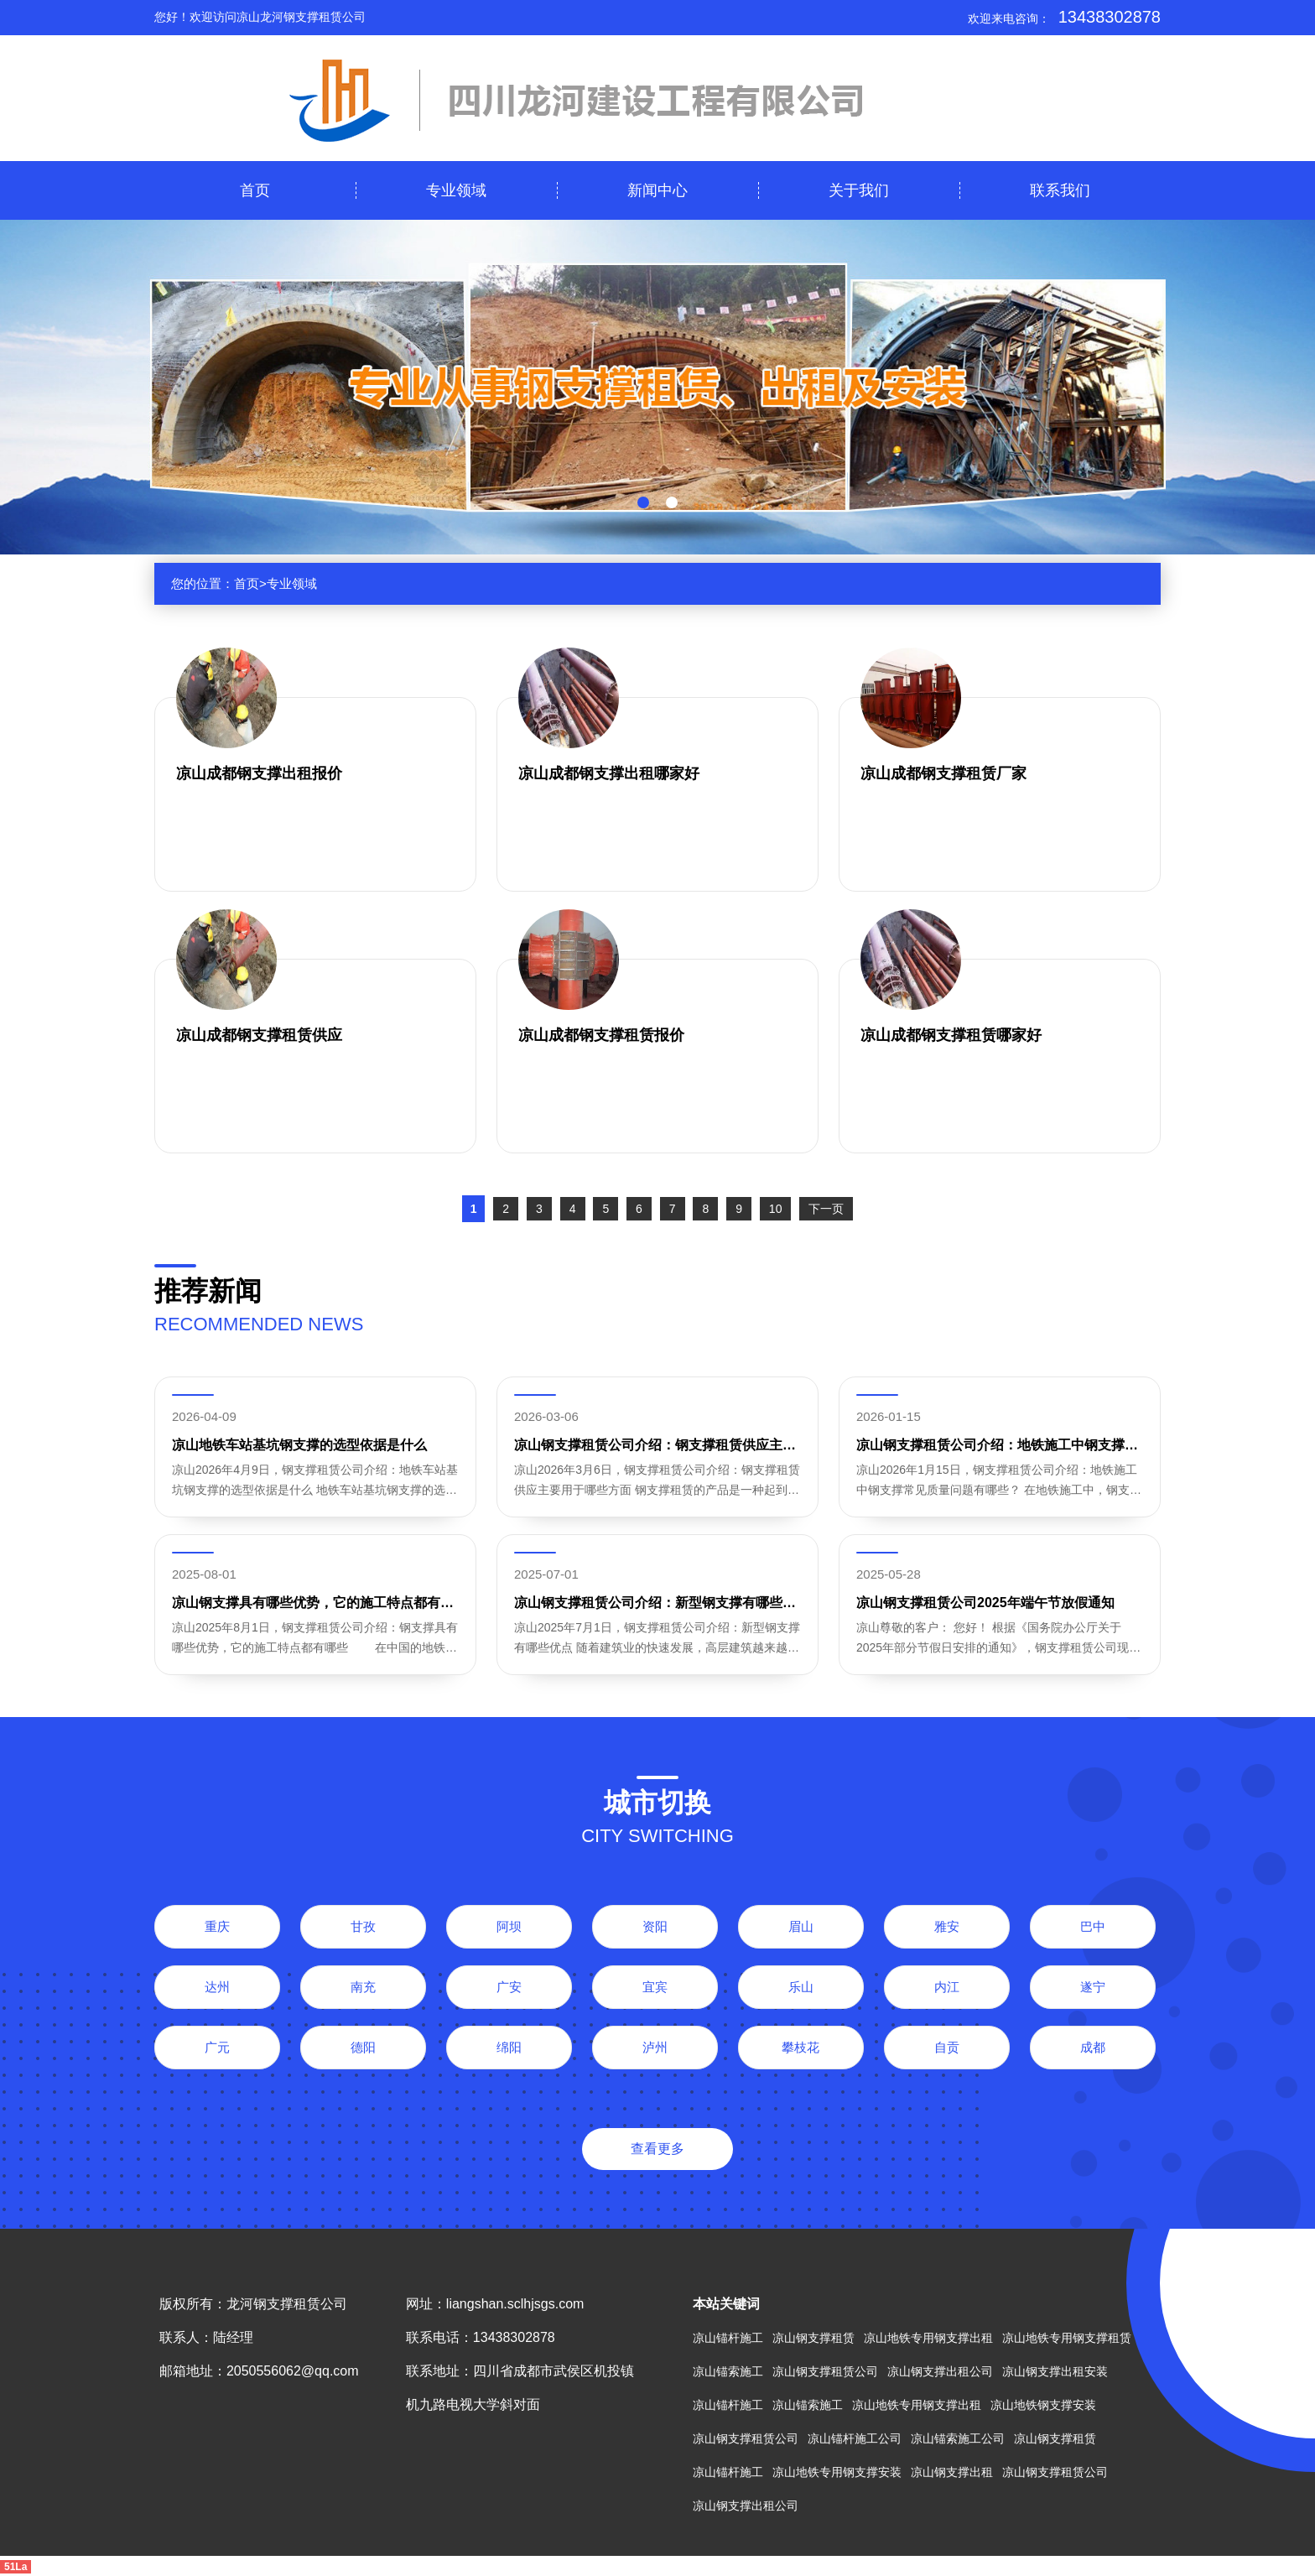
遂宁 (1092, 1987)
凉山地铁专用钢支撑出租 (928, 2337)
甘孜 (363, 1926)
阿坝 (509, 1926)
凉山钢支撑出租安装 (1055, 2371)
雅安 (946, 1926)
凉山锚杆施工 (728, 2337)
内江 (946, 1987)
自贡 (946, 2047)
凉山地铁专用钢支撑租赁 (1066, 2337)
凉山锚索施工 (728, 2371)
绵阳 (509, 2047)
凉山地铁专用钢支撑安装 (837, 2472)
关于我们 (859, 190)
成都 (1092, 2047)
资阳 (655, 1926)
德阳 (363, 2047)
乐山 (800, 1987)
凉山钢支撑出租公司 (940, 2371)
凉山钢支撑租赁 (813, 2337)
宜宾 (655, 1987)
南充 (363, 1987)
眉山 (800, 1926)
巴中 (1092, 1926)
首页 (255, 190)
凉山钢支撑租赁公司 (825, 2371)
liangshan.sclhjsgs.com (515, 2304)
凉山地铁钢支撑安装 (1043, 2405)
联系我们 (1060, 190)
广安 (509, 1987)
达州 (217, 1987)
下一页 (826, 1208)
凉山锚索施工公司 (958, 2438)
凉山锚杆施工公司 (855, 2438)
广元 (217, 2047)
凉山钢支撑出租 (952, 2472)
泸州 (655, 2047)
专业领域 (456, 190)
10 (775, 1208)
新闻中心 (657, 190)
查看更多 (657, 2148)
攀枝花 (800, 2047)
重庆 (217, 1926)
